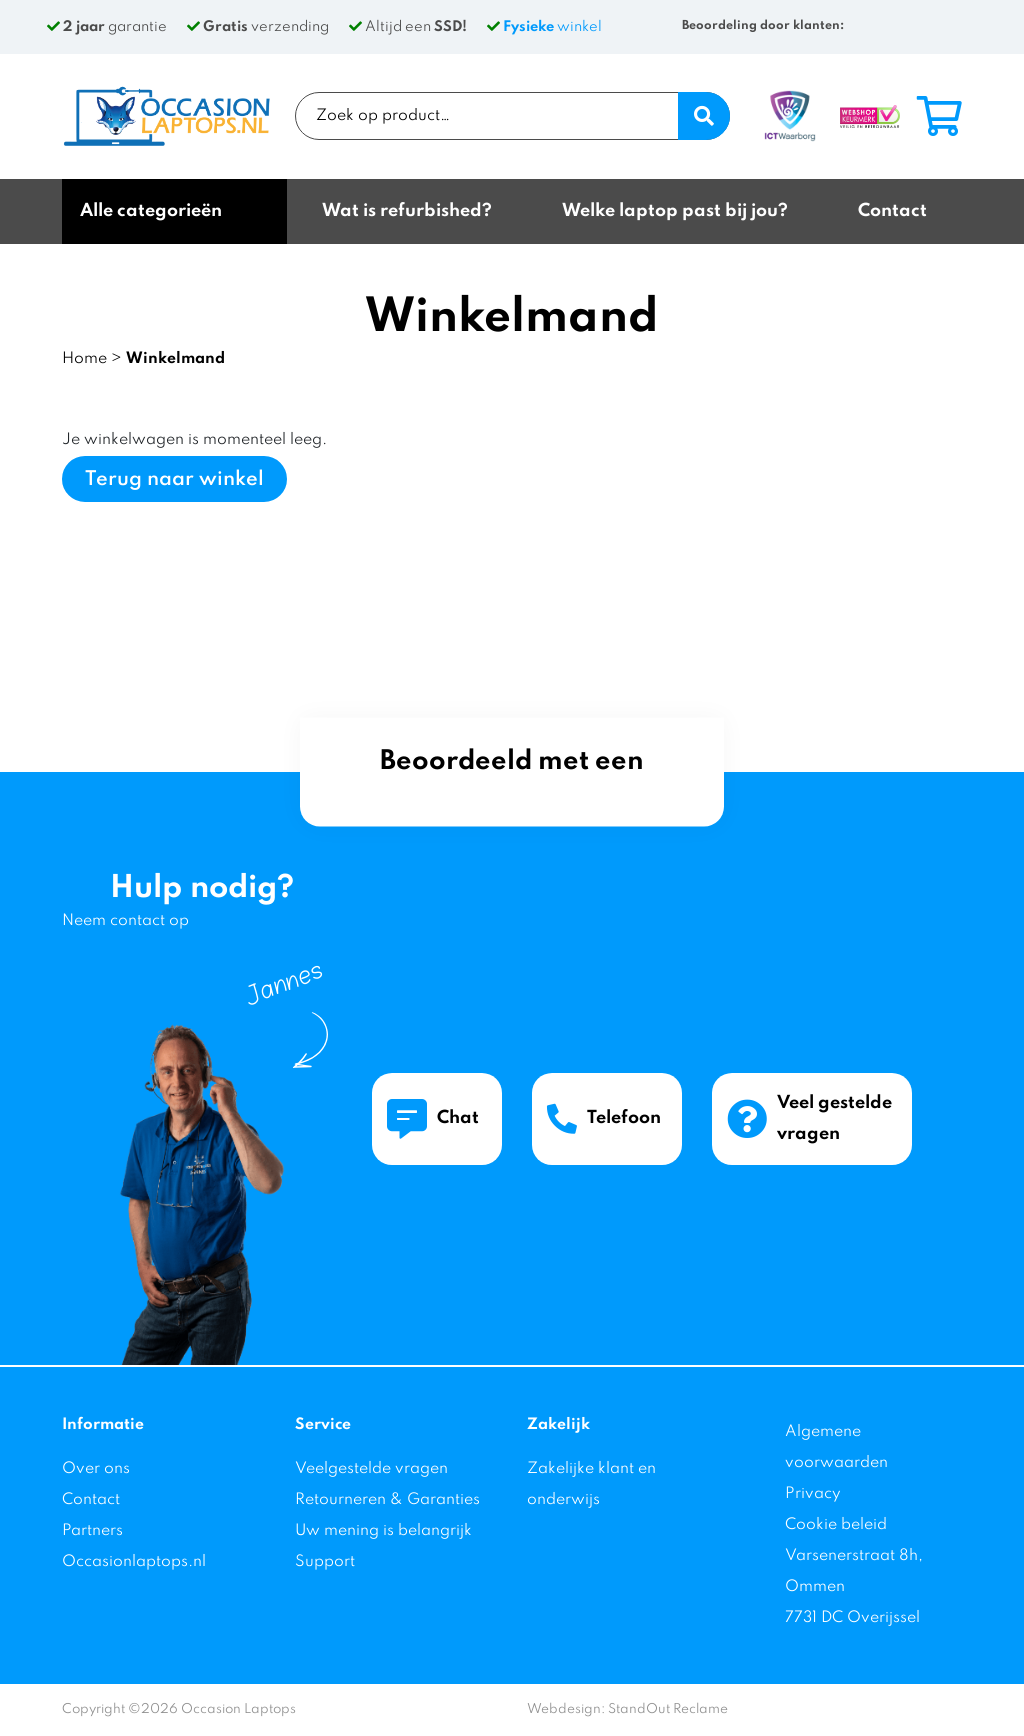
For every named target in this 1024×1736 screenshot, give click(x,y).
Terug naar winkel (174, 480)
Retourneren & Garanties (387, 1500)
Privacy (813, 1494)
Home (84, 359)
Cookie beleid (836, 1525)
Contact (91, 1500)
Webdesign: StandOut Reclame (627, 1709)
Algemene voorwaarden (836, 1447)
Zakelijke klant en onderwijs (591, 1484)
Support (325, 1562)
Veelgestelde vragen (371, 1469)
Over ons (96, 1469)
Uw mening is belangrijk (383, 1531)
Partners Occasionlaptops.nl (134, 1546)
